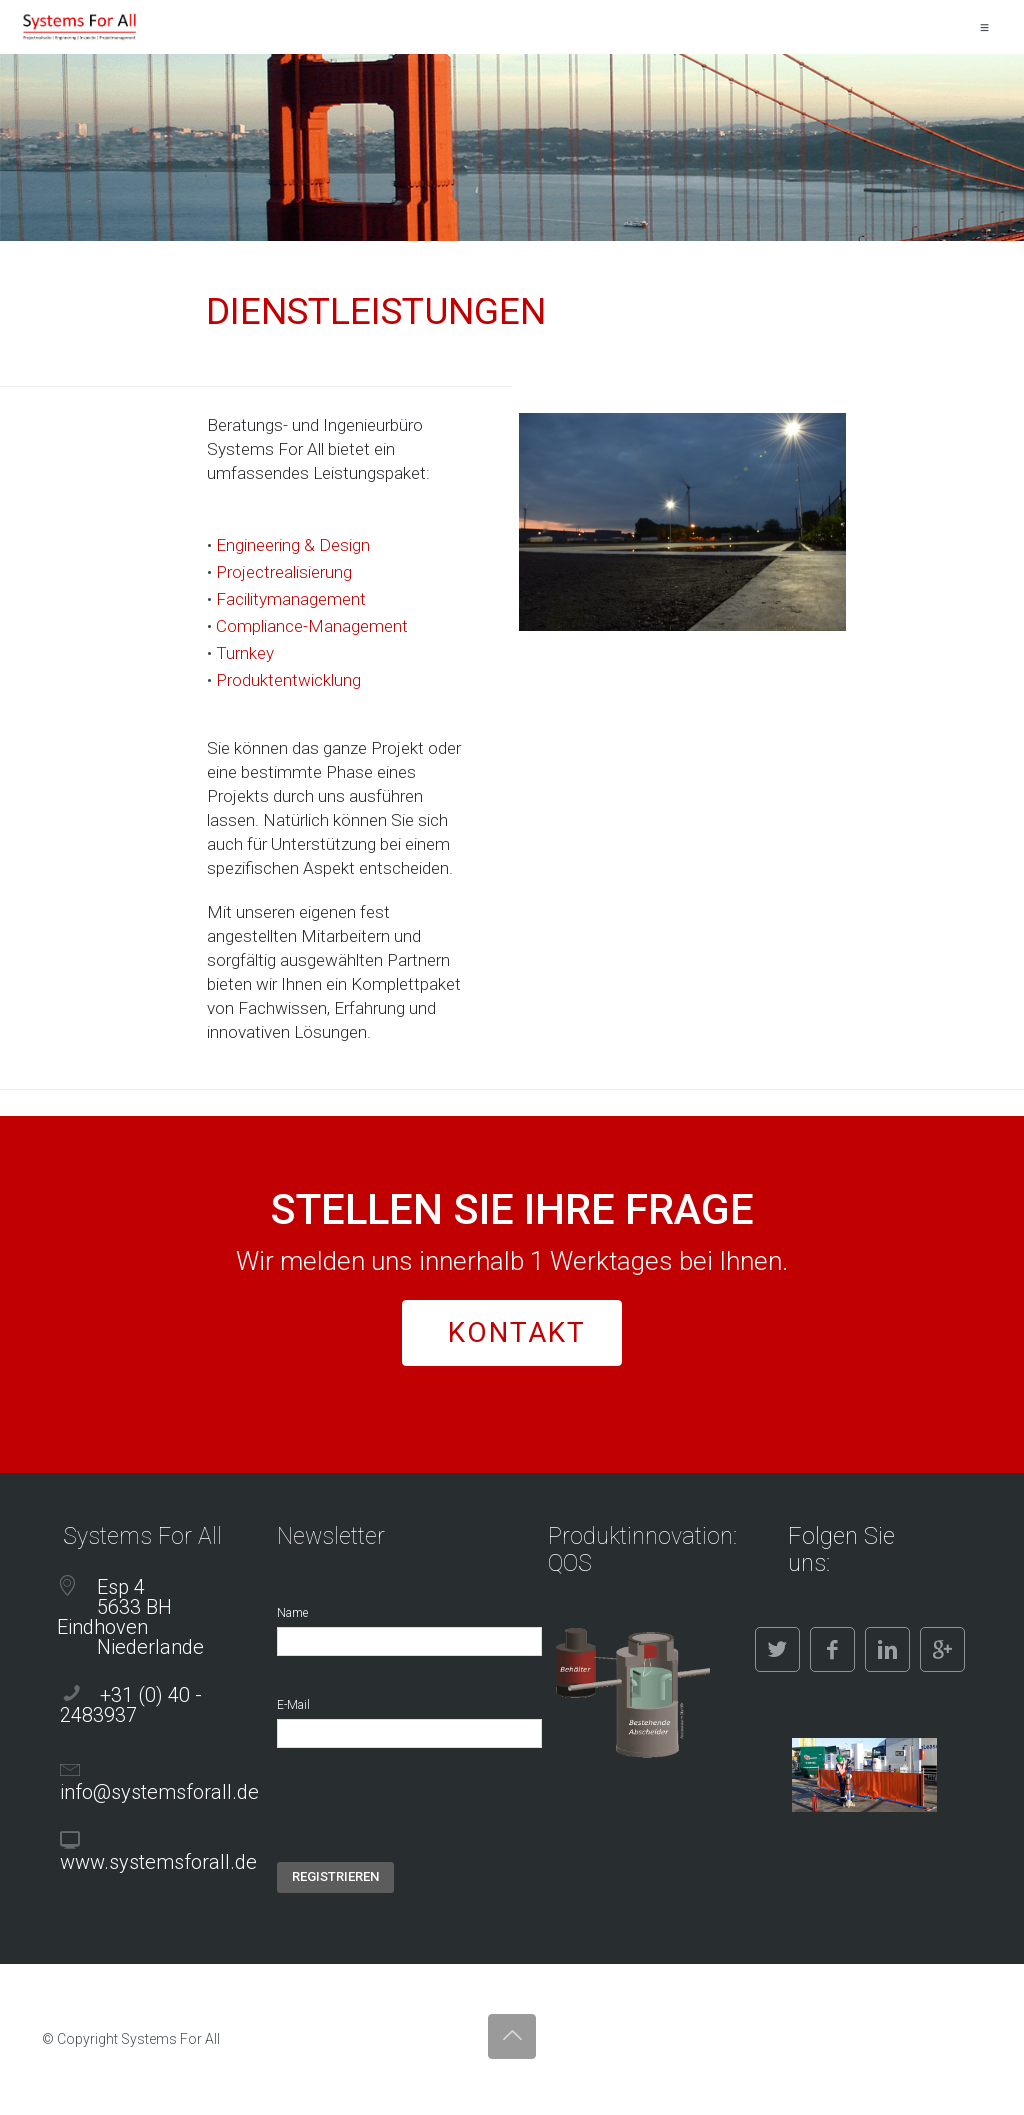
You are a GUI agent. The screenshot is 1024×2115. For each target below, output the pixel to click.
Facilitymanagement (291, 599)
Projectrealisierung (284, 572)
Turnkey (245, 653)
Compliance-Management (312, 626)
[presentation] (429, 1823)
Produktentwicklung (288, 680)
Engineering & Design (293, 545)
